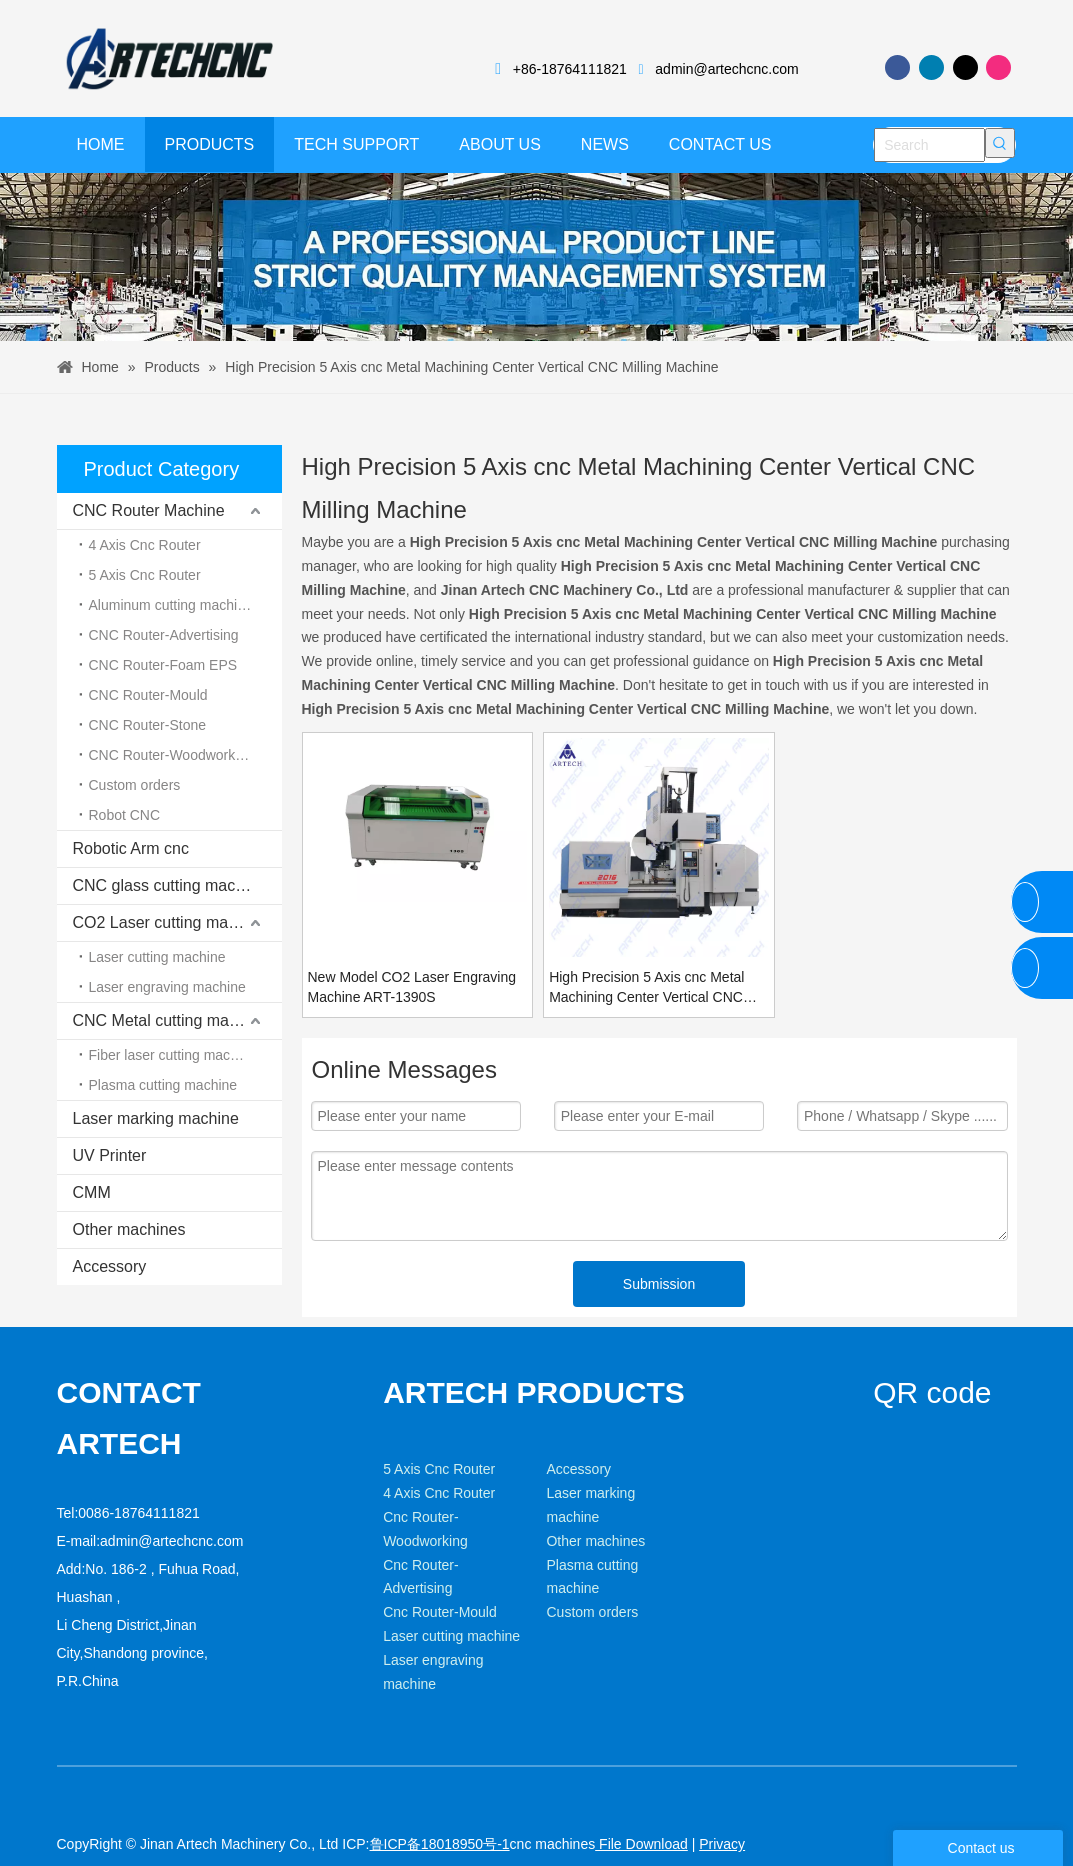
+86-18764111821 (570, 69)
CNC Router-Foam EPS (163, 665)
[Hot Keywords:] (1000, 143)
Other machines (129, 1229)
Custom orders (135, 785)
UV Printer (110, 1155)
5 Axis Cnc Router (145, 575)
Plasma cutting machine (163, 1085)
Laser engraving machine (167, 987)
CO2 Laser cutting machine (170, 922)
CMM (92, 1192)
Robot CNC (125, 815)
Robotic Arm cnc (131, 848)
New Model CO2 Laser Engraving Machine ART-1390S (412, 987)
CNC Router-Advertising (164, 635)
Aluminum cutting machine (171, 605)
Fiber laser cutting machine (173, 1055)
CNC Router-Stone (148, 725)
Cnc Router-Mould (440, 1643)
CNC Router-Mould (148, 695)
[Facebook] (897, 67)
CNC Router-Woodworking (171, 755)
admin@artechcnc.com (726, 69)
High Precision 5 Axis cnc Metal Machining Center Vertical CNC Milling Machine (646, 988)
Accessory (110, 1266)
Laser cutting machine (157, 957)
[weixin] (889, 1465)
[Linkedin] (931, 67)
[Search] (929, 145)
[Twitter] (965, 67)
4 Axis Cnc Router (145, 545)
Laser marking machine (156, 1118)
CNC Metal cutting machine (170, 1020)
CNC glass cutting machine (169, 885)
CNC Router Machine (149, 510)
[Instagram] (998, 67)
